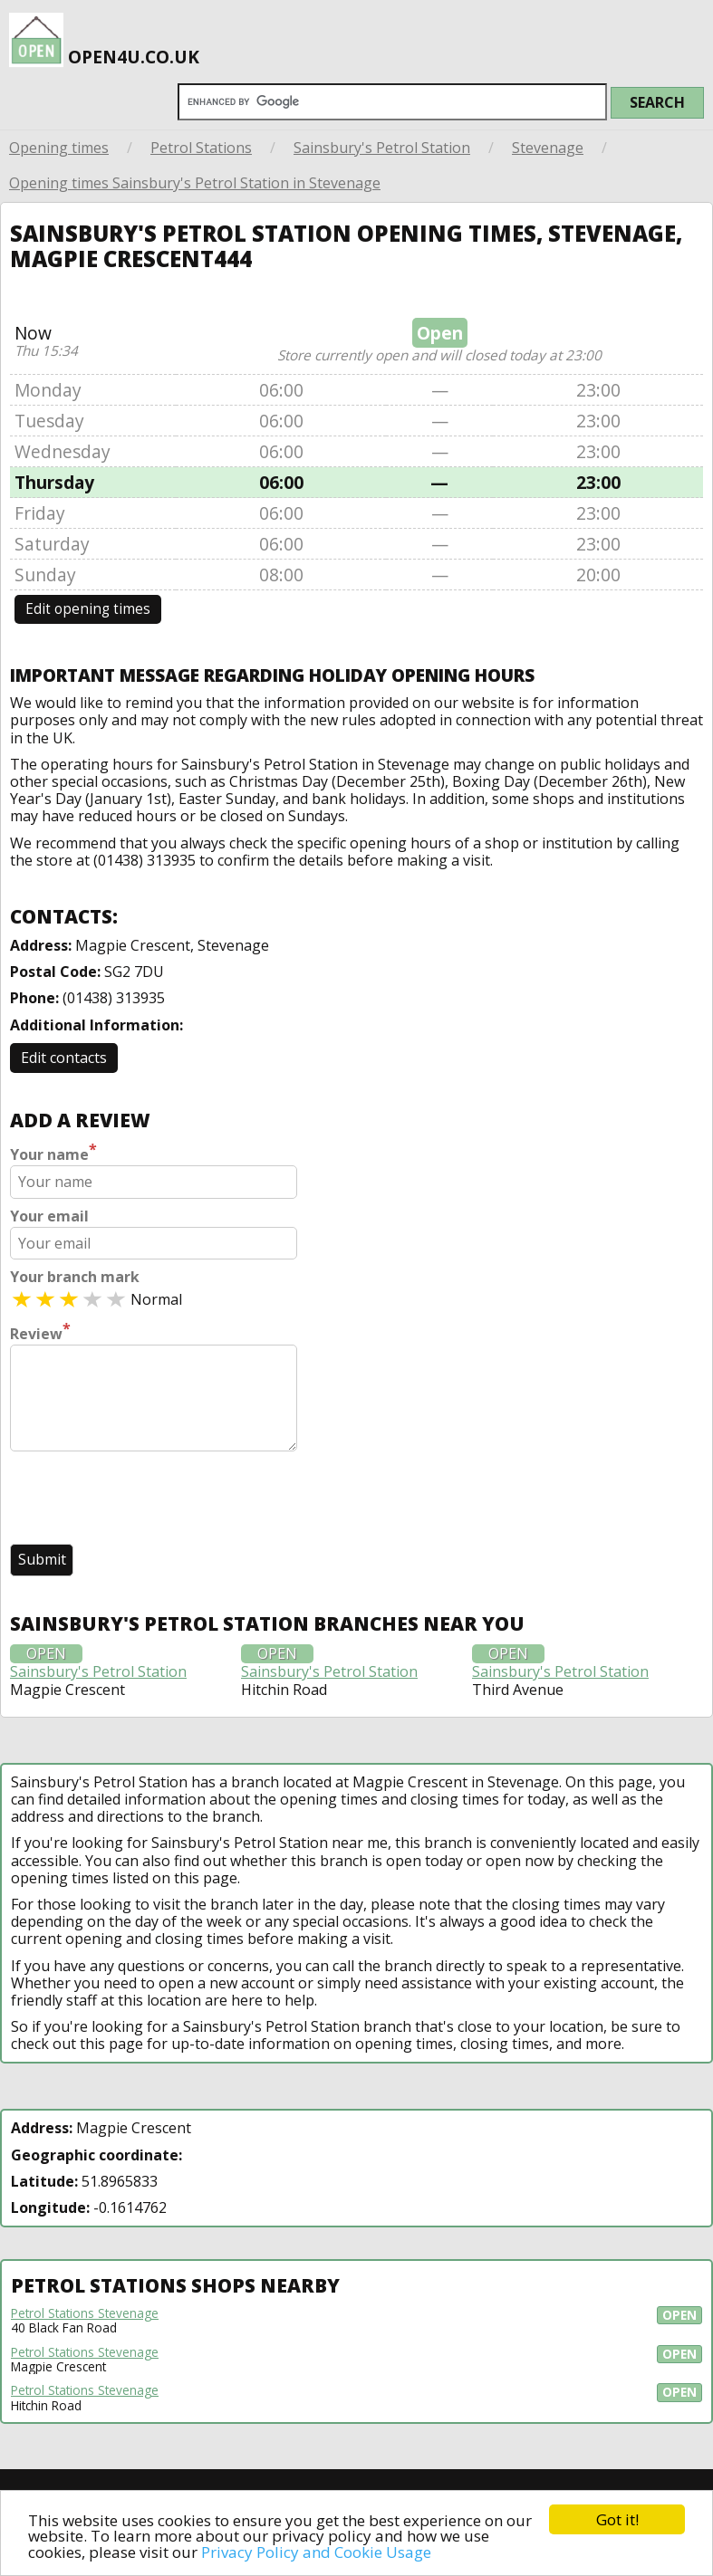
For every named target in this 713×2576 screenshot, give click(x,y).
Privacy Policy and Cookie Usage (316, 2552)
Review (40, 1332)
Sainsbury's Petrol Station (382, 148)
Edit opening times (87, 608)
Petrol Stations (201, 148)
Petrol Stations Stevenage (85, 2313)
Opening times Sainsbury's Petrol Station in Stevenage (195, 183)
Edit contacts (64, 1058)
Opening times (59, 148)
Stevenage (547, 148)
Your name (53, 1152)
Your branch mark (75, 1277)
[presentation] (147, 1499)
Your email (49, 1216)
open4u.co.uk (104, 34)
